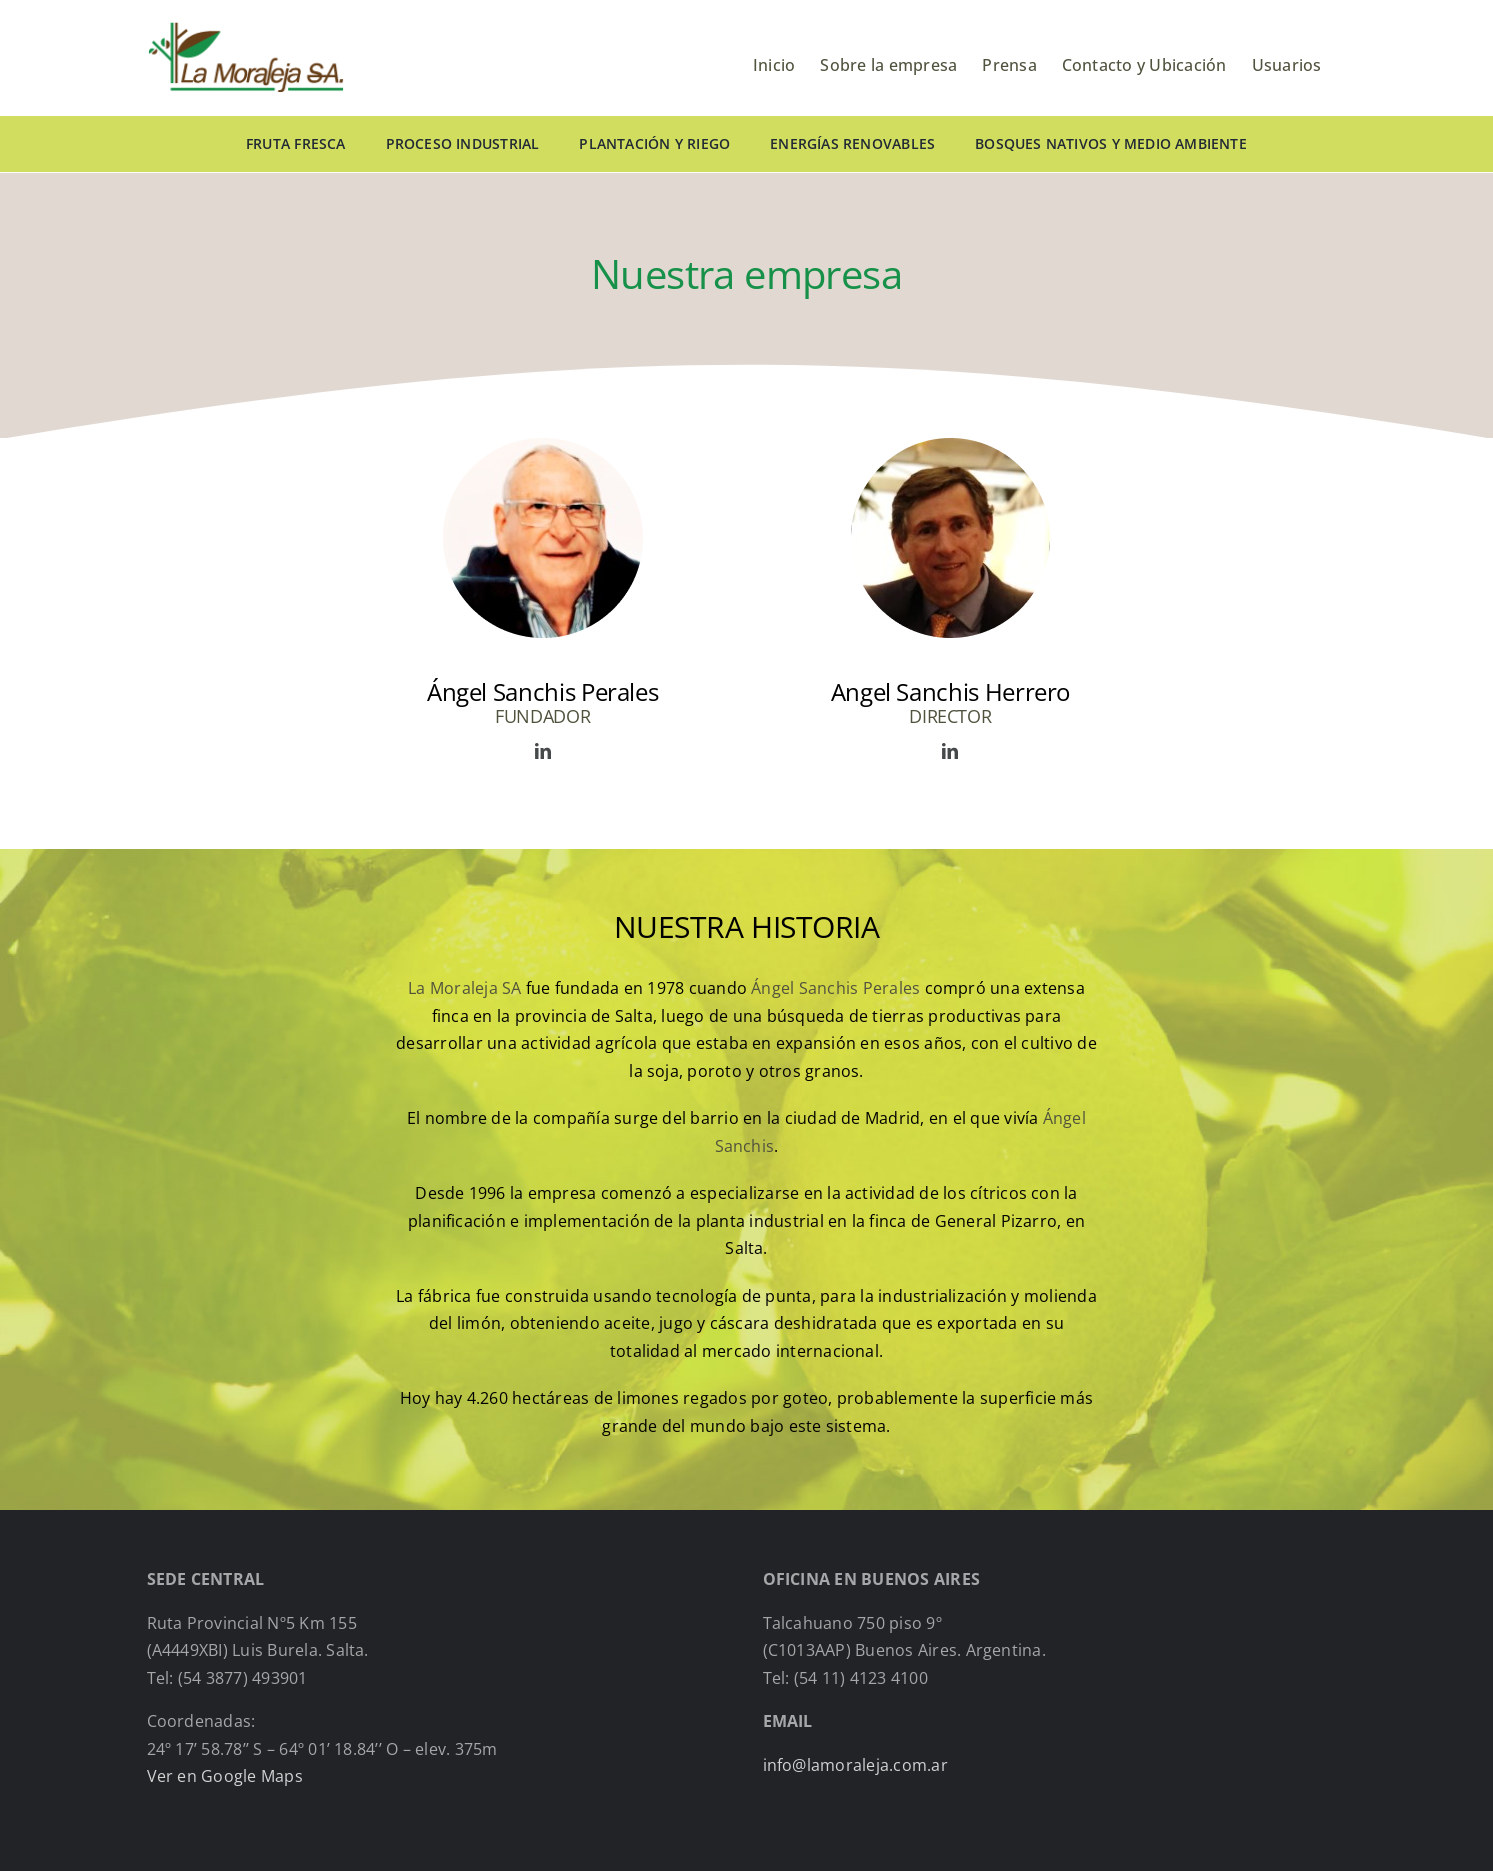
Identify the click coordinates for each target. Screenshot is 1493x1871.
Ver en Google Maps (225, 1776)
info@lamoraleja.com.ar (855, 1765)
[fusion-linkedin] (543, 751)
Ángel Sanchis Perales (835, 988)
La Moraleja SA (464, 988)
